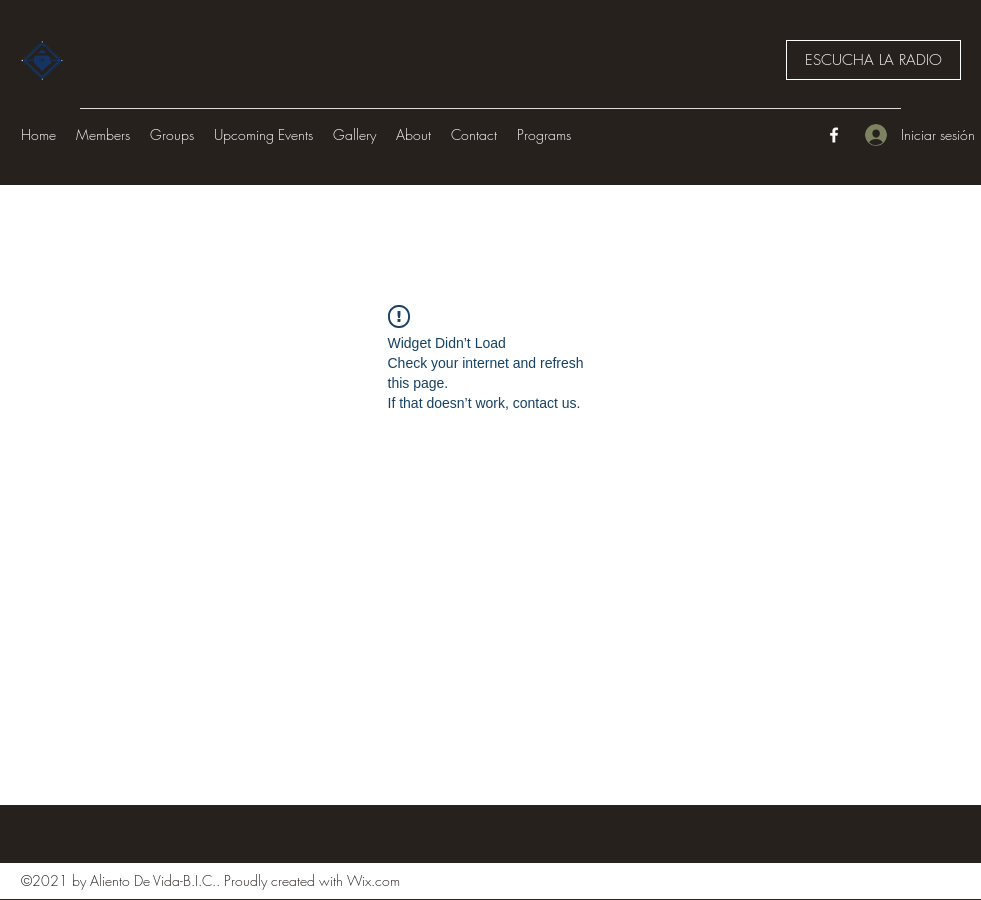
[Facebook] (834, 135)
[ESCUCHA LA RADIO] (873, 60)
